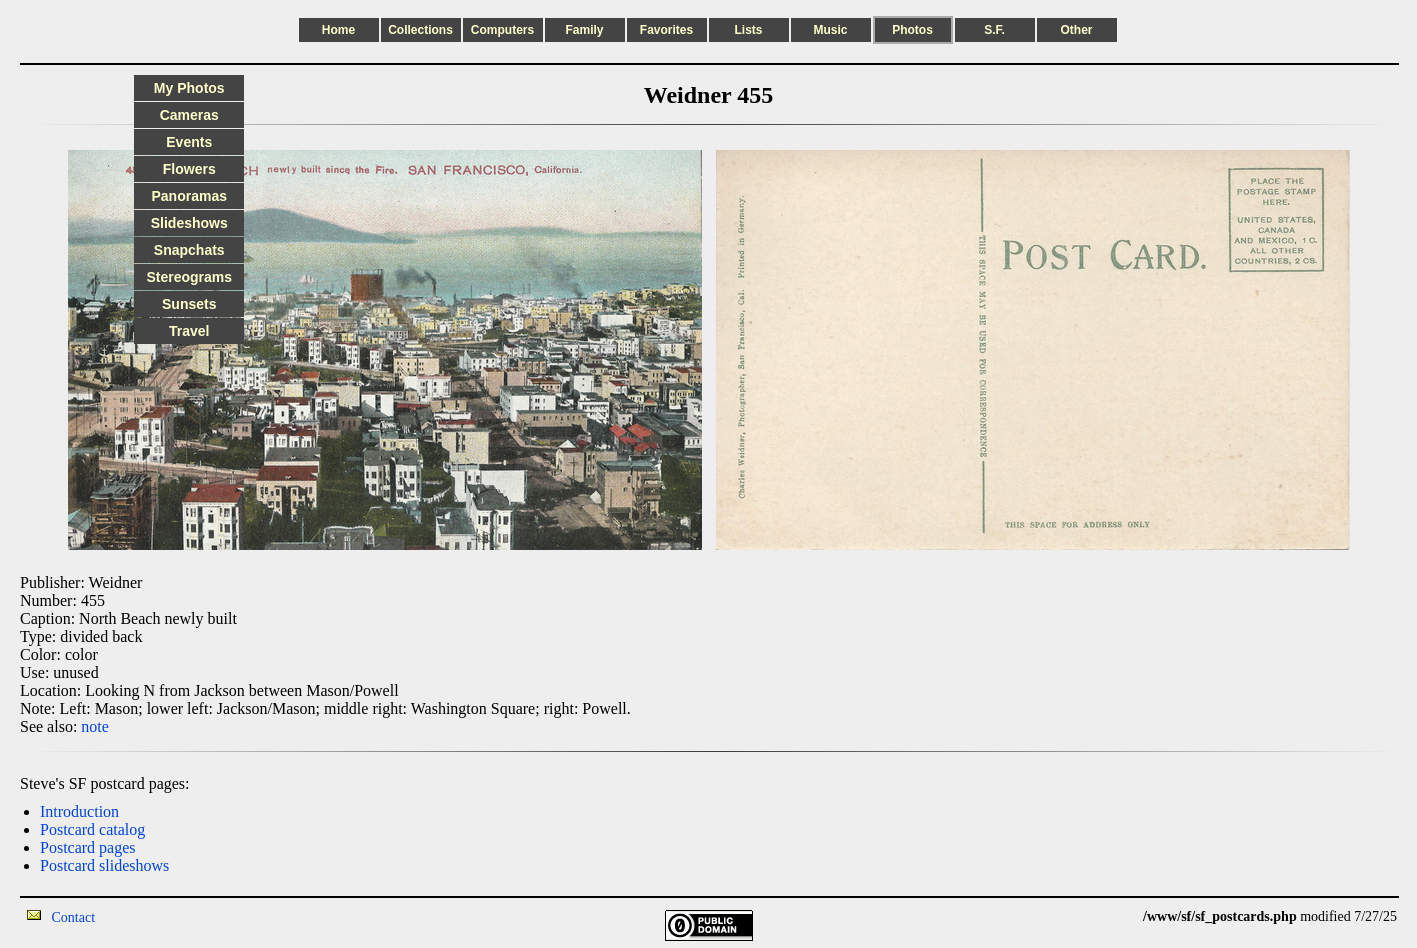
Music (830, 30)
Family (584, 30)
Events (189, 142)
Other (1076, 30)
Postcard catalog (92, 829)
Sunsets (189, 304)
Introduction (79, 811)
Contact (74, 917)
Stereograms (189, 277)
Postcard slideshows (104, 865)
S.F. (994, 30)
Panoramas (189, 196)
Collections (420, 30)
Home (338, 30)
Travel (189, 331)
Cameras (189, 115)
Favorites (666, 30)
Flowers (189, 169)
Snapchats (189, 250)
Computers (502, 30)
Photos (912, 30)
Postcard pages (88, 847)
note (95, 726)
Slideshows (189, 223)
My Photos (189, 88)
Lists (748, 30)
